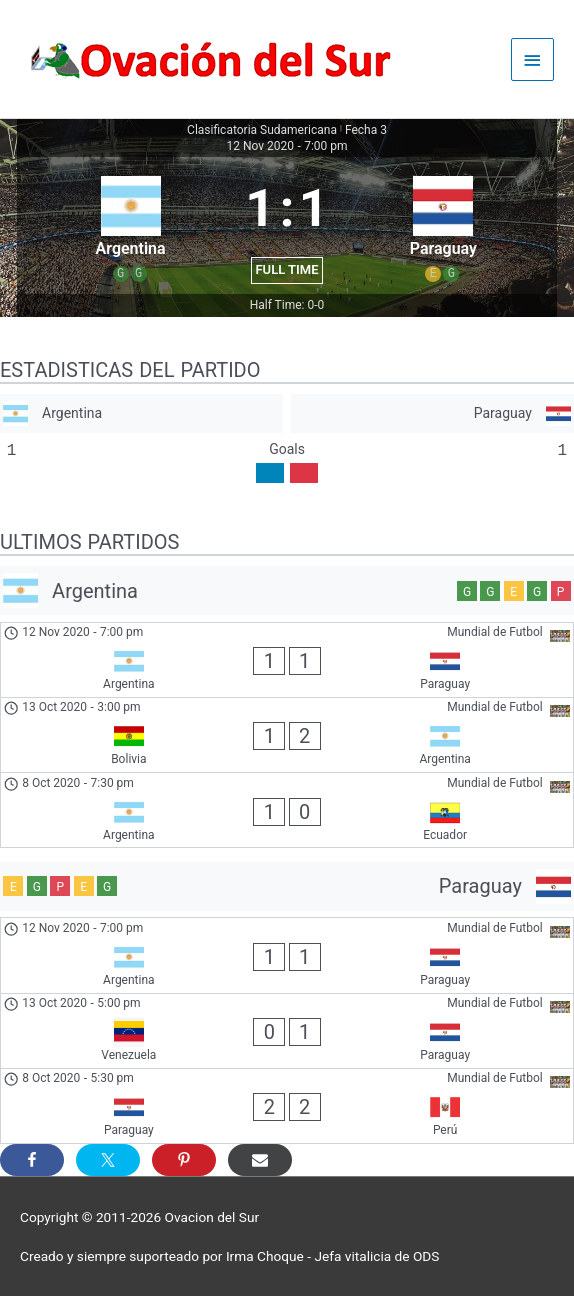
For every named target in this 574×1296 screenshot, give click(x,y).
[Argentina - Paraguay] (287, 660)
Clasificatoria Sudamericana (262, 130)
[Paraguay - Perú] (287, 1106)
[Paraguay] (432, 413)
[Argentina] (141, 413)
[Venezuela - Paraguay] (287, 1031)
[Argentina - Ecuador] (287, 810)
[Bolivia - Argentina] (287, 735)
